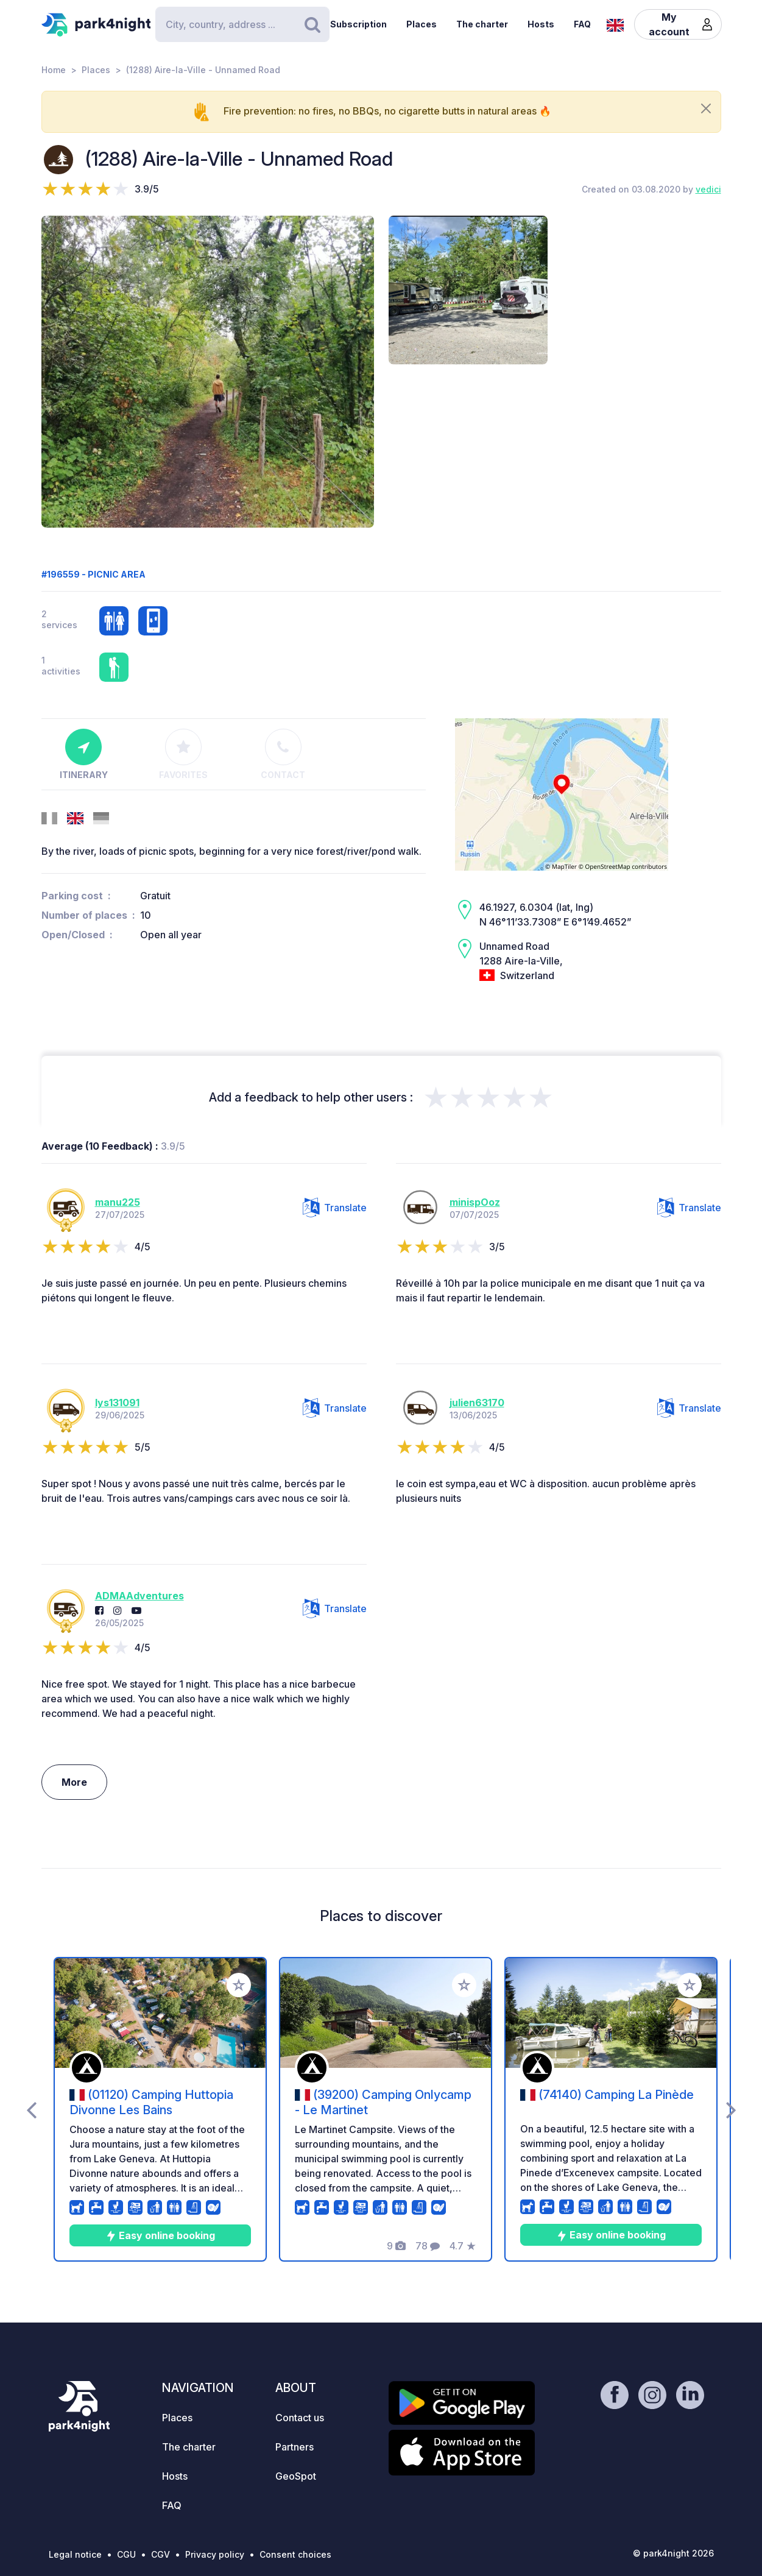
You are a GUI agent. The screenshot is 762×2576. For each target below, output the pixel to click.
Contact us (299, 2417)
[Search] (242, 24)
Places (421, 24)
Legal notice (75, 2554)
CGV (160, 2554)
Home (53, 70)
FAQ (582, 24)
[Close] (706, 108)
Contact (283, 754)
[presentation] (31, 2109)
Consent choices (295, 2554)
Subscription (358, 24)
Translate (335, 1207)
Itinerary (84, 754)
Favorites (183, 754)
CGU (126, 2554)
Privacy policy (214, 2554)
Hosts (540, 24)
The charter (482, 24)
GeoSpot (295, 2476)
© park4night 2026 (673, 2553)
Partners (294, 2447)
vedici (708, 189)
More (74, 1782)
